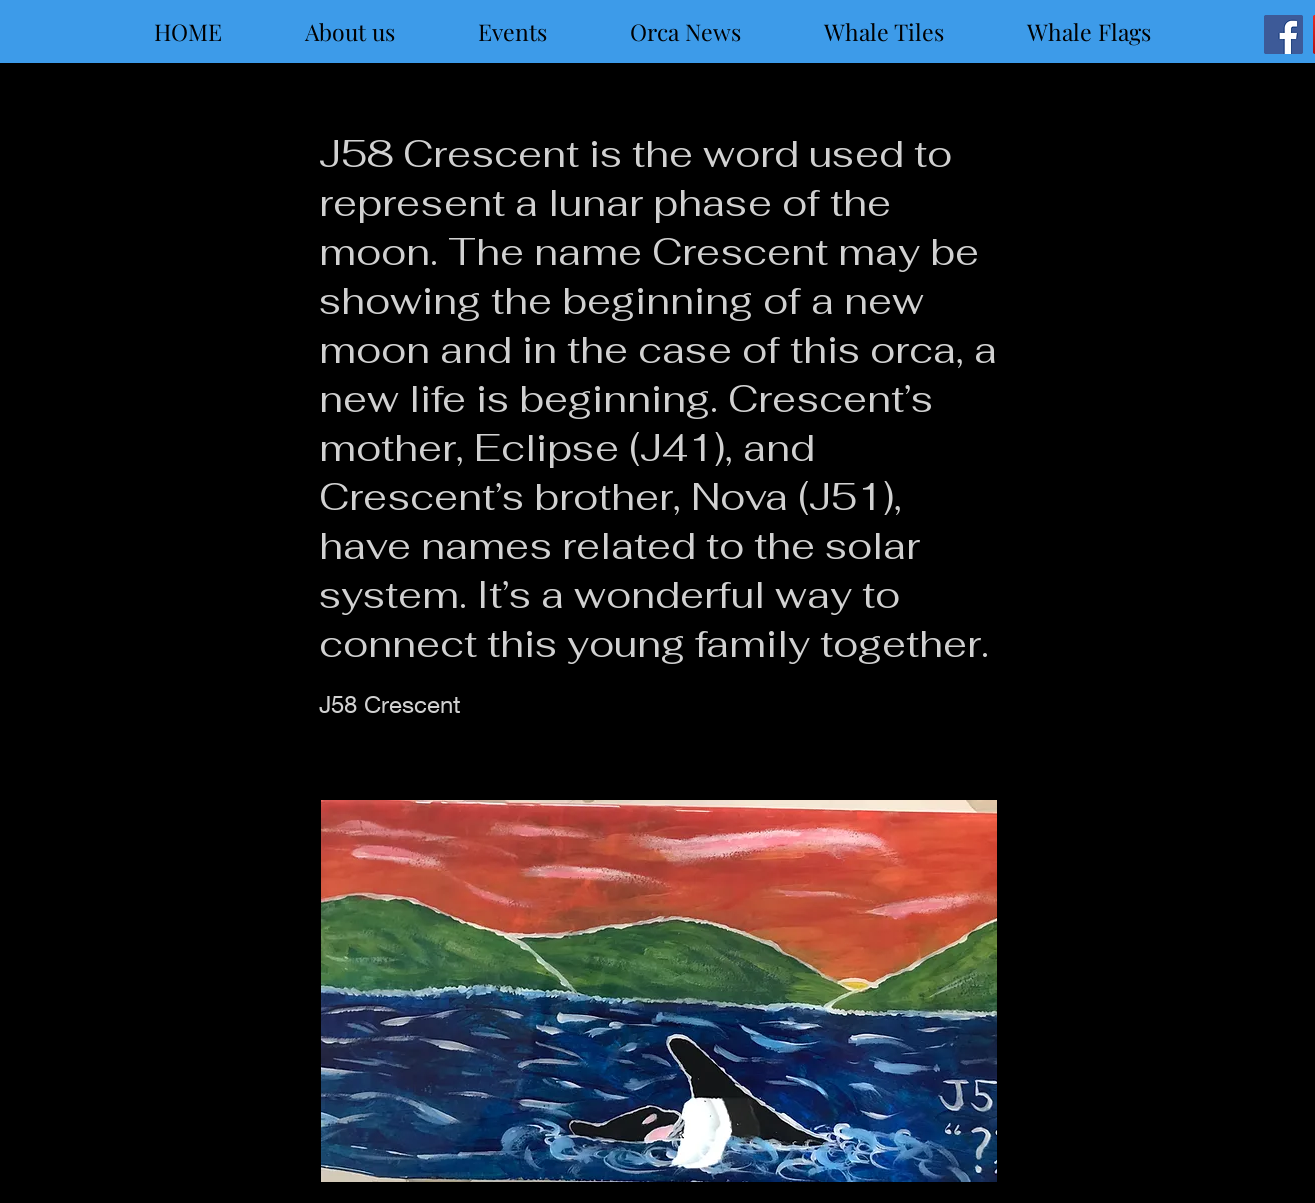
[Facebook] (1283, 34)
